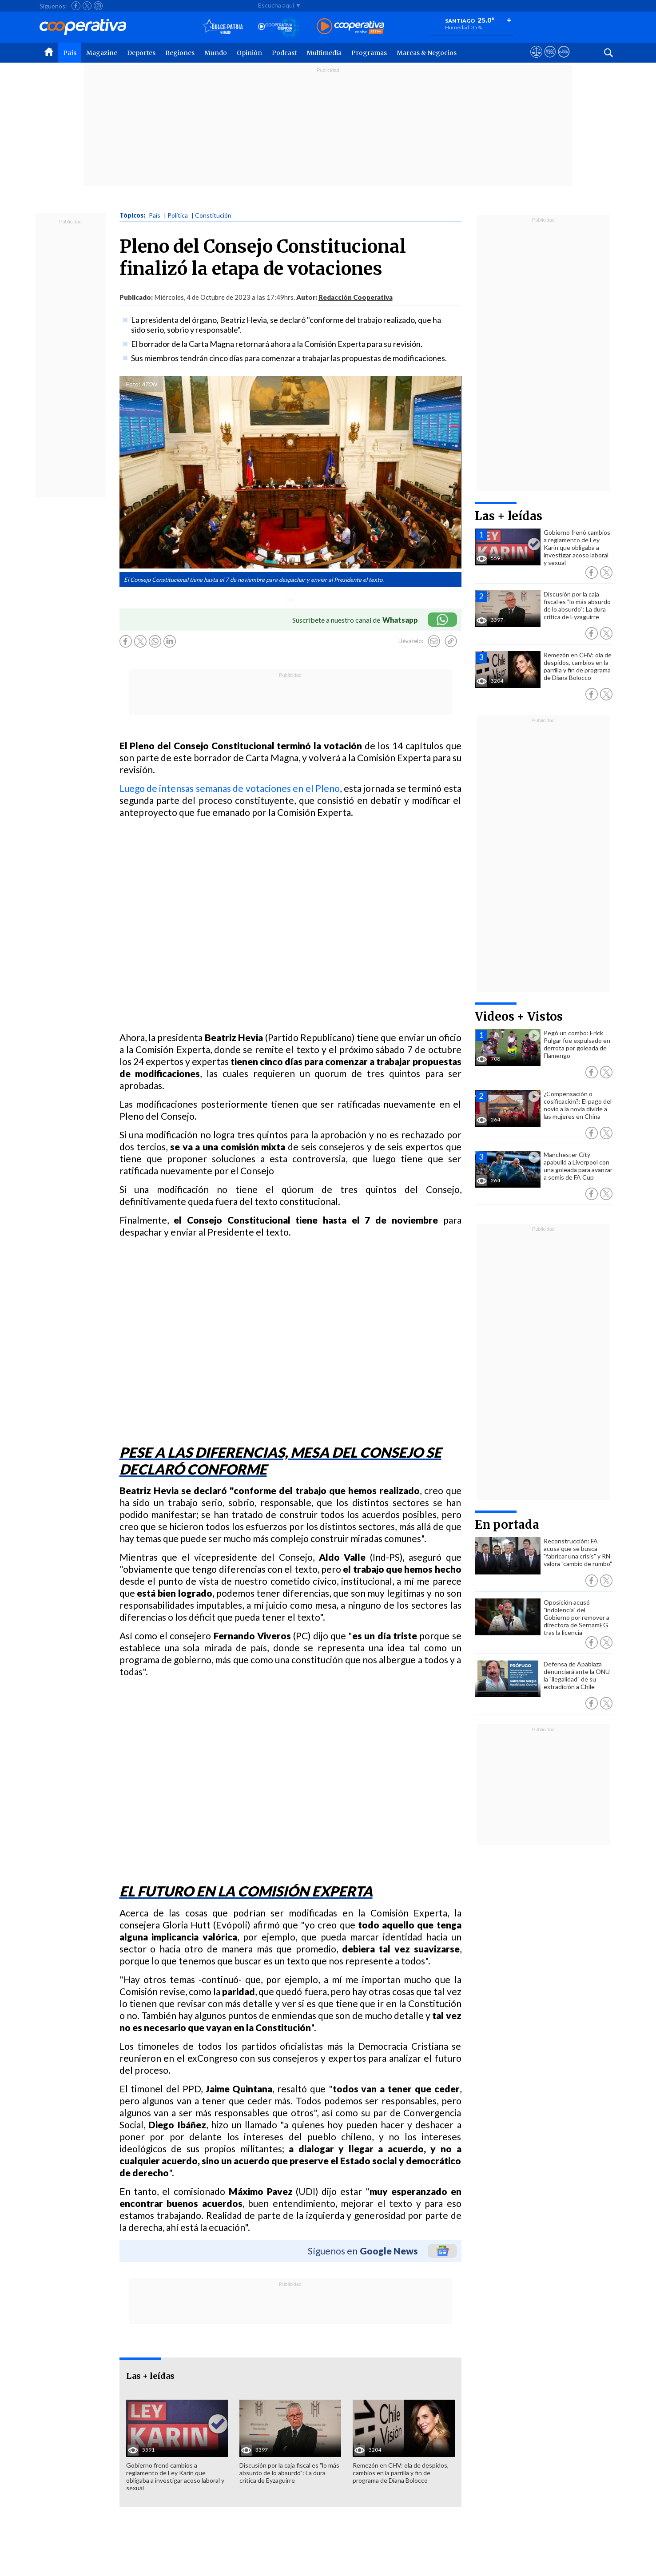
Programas (369, 53)
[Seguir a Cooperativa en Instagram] (98, 6)
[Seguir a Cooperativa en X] (87, 6)
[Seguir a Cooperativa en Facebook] (76, 6)
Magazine (101, 53)
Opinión (249, 53)
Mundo (215, 53)
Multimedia (324, 53)
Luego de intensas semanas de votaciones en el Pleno (229, 788)
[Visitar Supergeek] (564, 60)
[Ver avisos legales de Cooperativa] (536, 60)
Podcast (284, 53)
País (69, 53)
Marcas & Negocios (427, 53)
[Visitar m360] (550, 60)
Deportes (141, 53)
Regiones (180, 53)
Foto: (133, 384)
